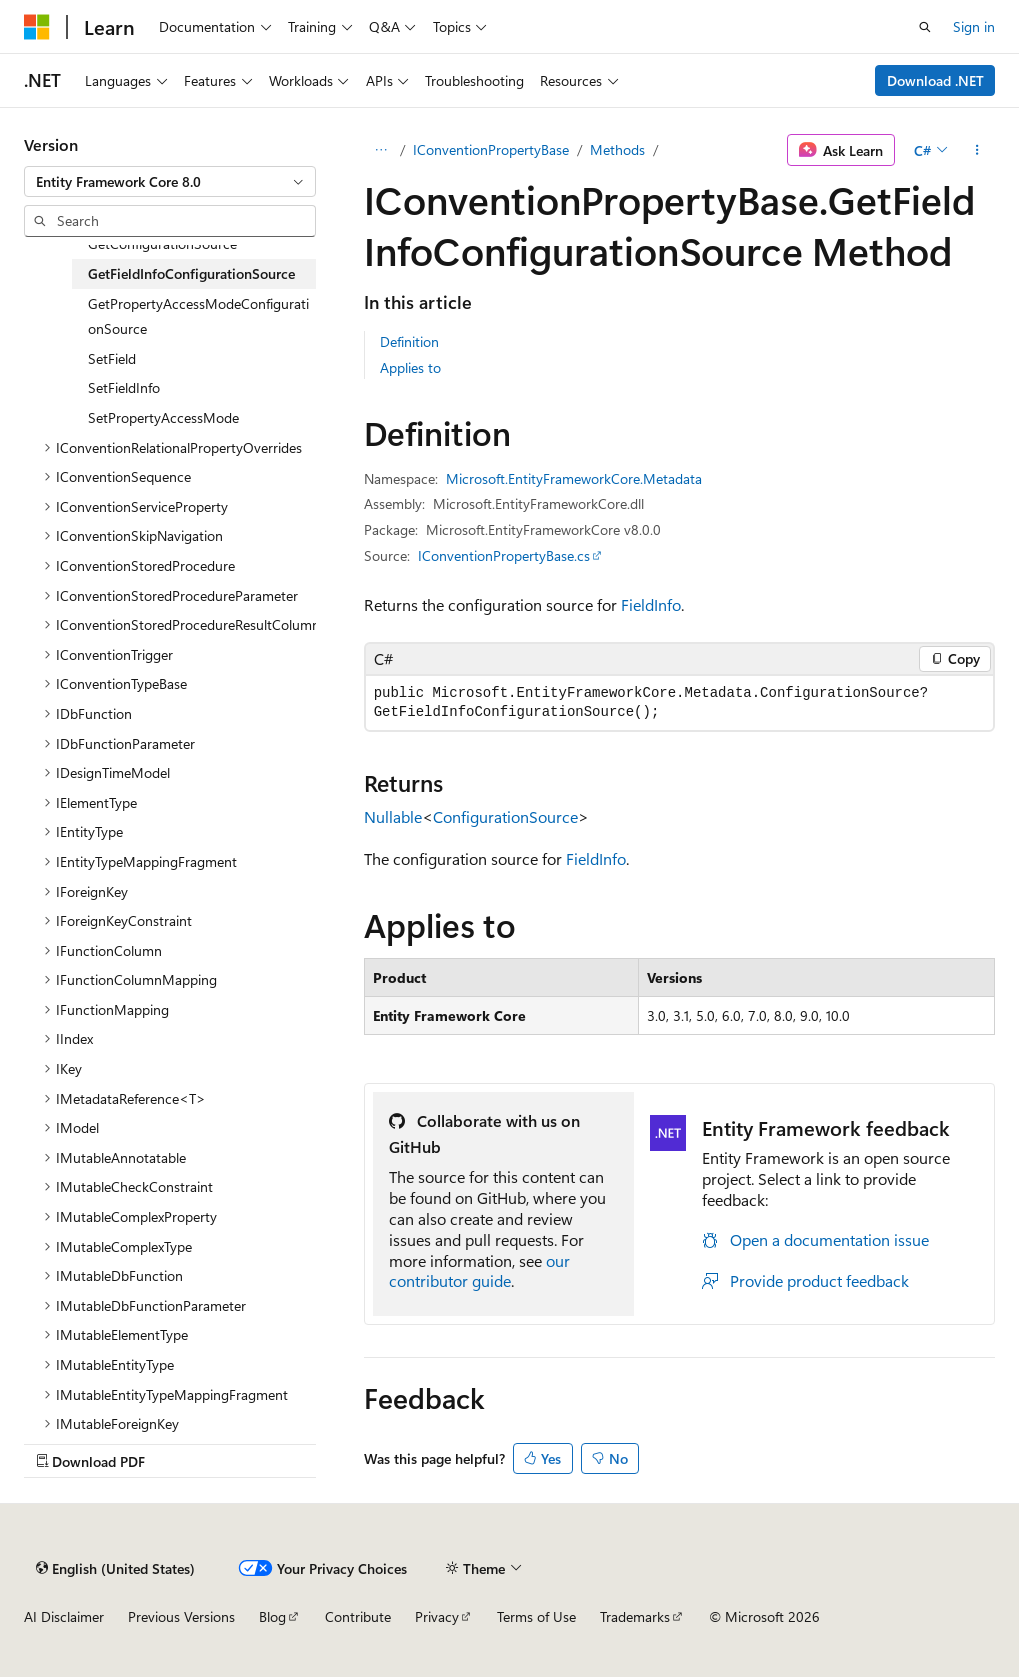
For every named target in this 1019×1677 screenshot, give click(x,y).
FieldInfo (651, 604)
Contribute (358, 1616)
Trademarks (635, 1616)
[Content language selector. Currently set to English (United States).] (115, 1568)
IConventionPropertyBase (491, 149)
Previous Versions (181, 1616)
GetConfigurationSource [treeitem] (162, 243)
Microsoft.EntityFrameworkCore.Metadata (574, 478)
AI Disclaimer (64, 1616)
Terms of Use (536, 1616)
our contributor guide (479, 1271)
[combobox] (170, 182)
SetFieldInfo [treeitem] (124, 387)
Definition (409, 341)
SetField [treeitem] (112, 358)
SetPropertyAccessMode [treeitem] (163, 417)
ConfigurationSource (505, 816)
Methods (617, 149)
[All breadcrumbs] (381, 150)
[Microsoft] (37, 27)
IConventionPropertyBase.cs (504, 555)
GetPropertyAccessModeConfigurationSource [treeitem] (198, 316)
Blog (272, 1616)
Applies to (410, 367)
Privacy (437, 1616)
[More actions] (977, 150)
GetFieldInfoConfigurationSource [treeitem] (191, 273)
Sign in (974, 26)
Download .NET (935, 80)
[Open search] (925, 27)
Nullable (393, 816)
